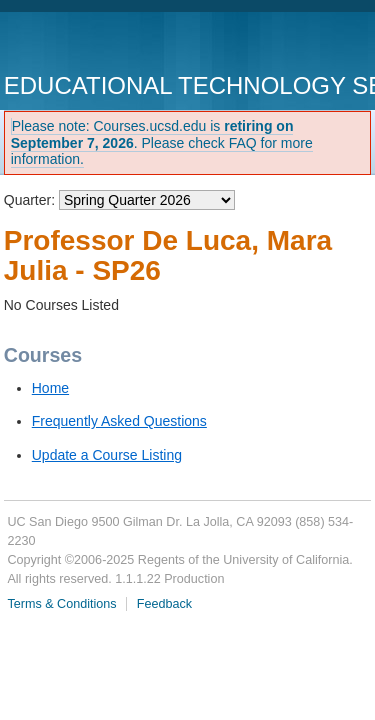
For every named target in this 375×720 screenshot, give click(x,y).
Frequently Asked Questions (119, 421)
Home (50, 388)
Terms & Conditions (61, 604)
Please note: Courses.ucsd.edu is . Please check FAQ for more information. (162, 143)
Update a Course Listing (107, 455)
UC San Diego (118, 44)
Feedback (164, 604)
